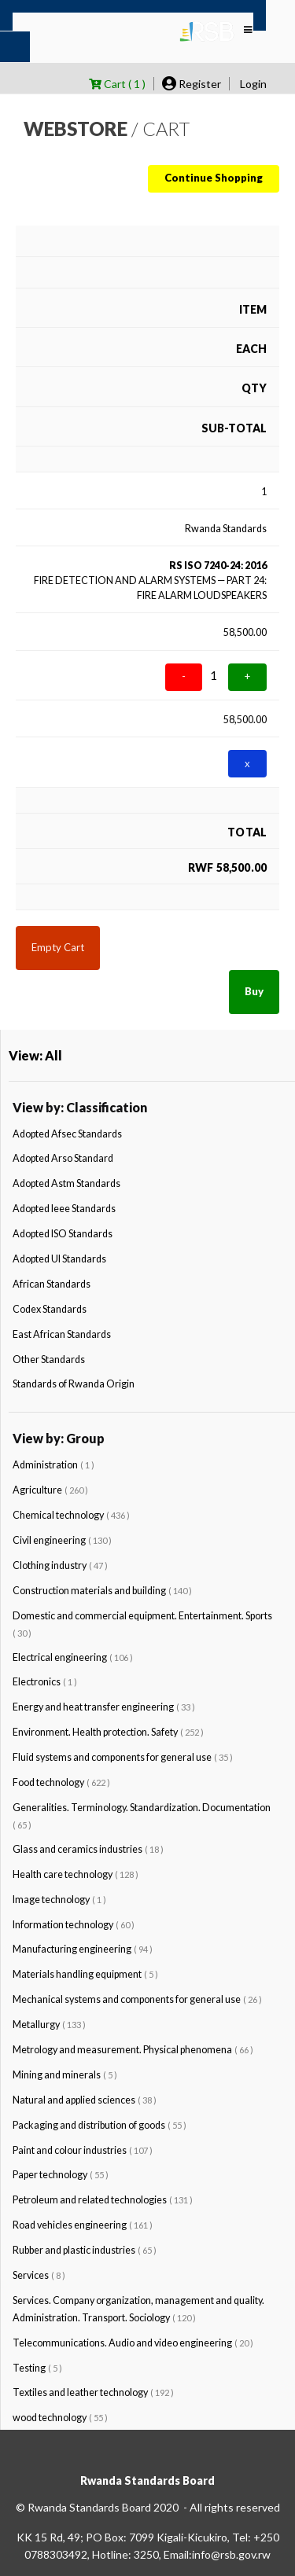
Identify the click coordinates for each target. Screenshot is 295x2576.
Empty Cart (57, 947)
